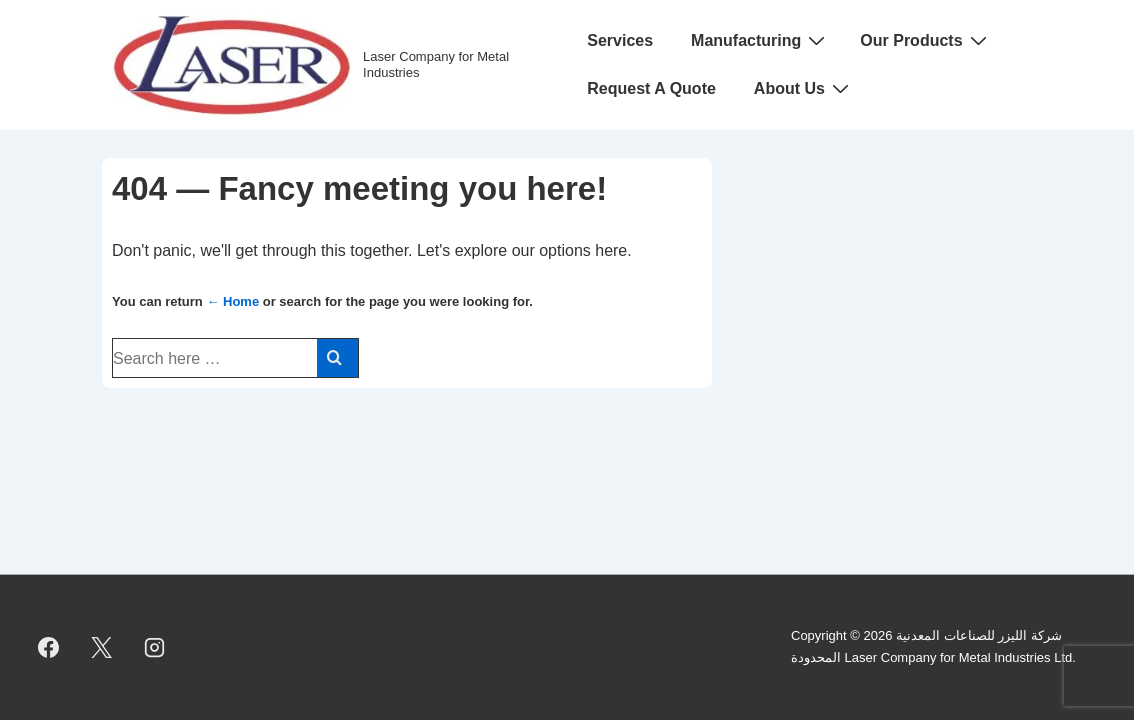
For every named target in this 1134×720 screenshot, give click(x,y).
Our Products (925, 40)
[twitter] (102, 647)
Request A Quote (651, 88)
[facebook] (49, 647)
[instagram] (155, 647)
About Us (804, 88)
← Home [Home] (232, 301)
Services (620, 40)
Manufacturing (760, 40)
